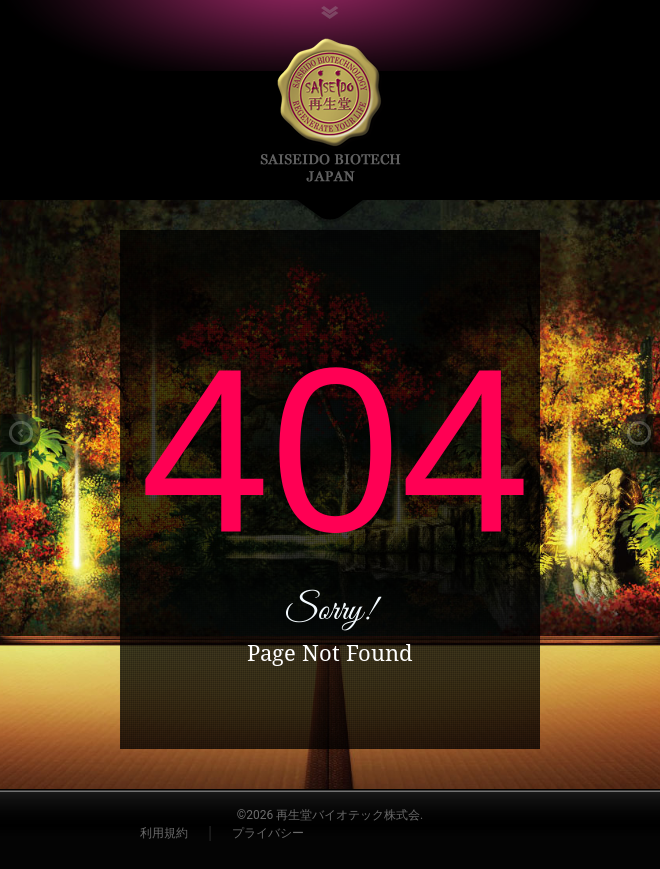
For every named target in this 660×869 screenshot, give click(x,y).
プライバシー (268, 833)
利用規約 (164, 833)
